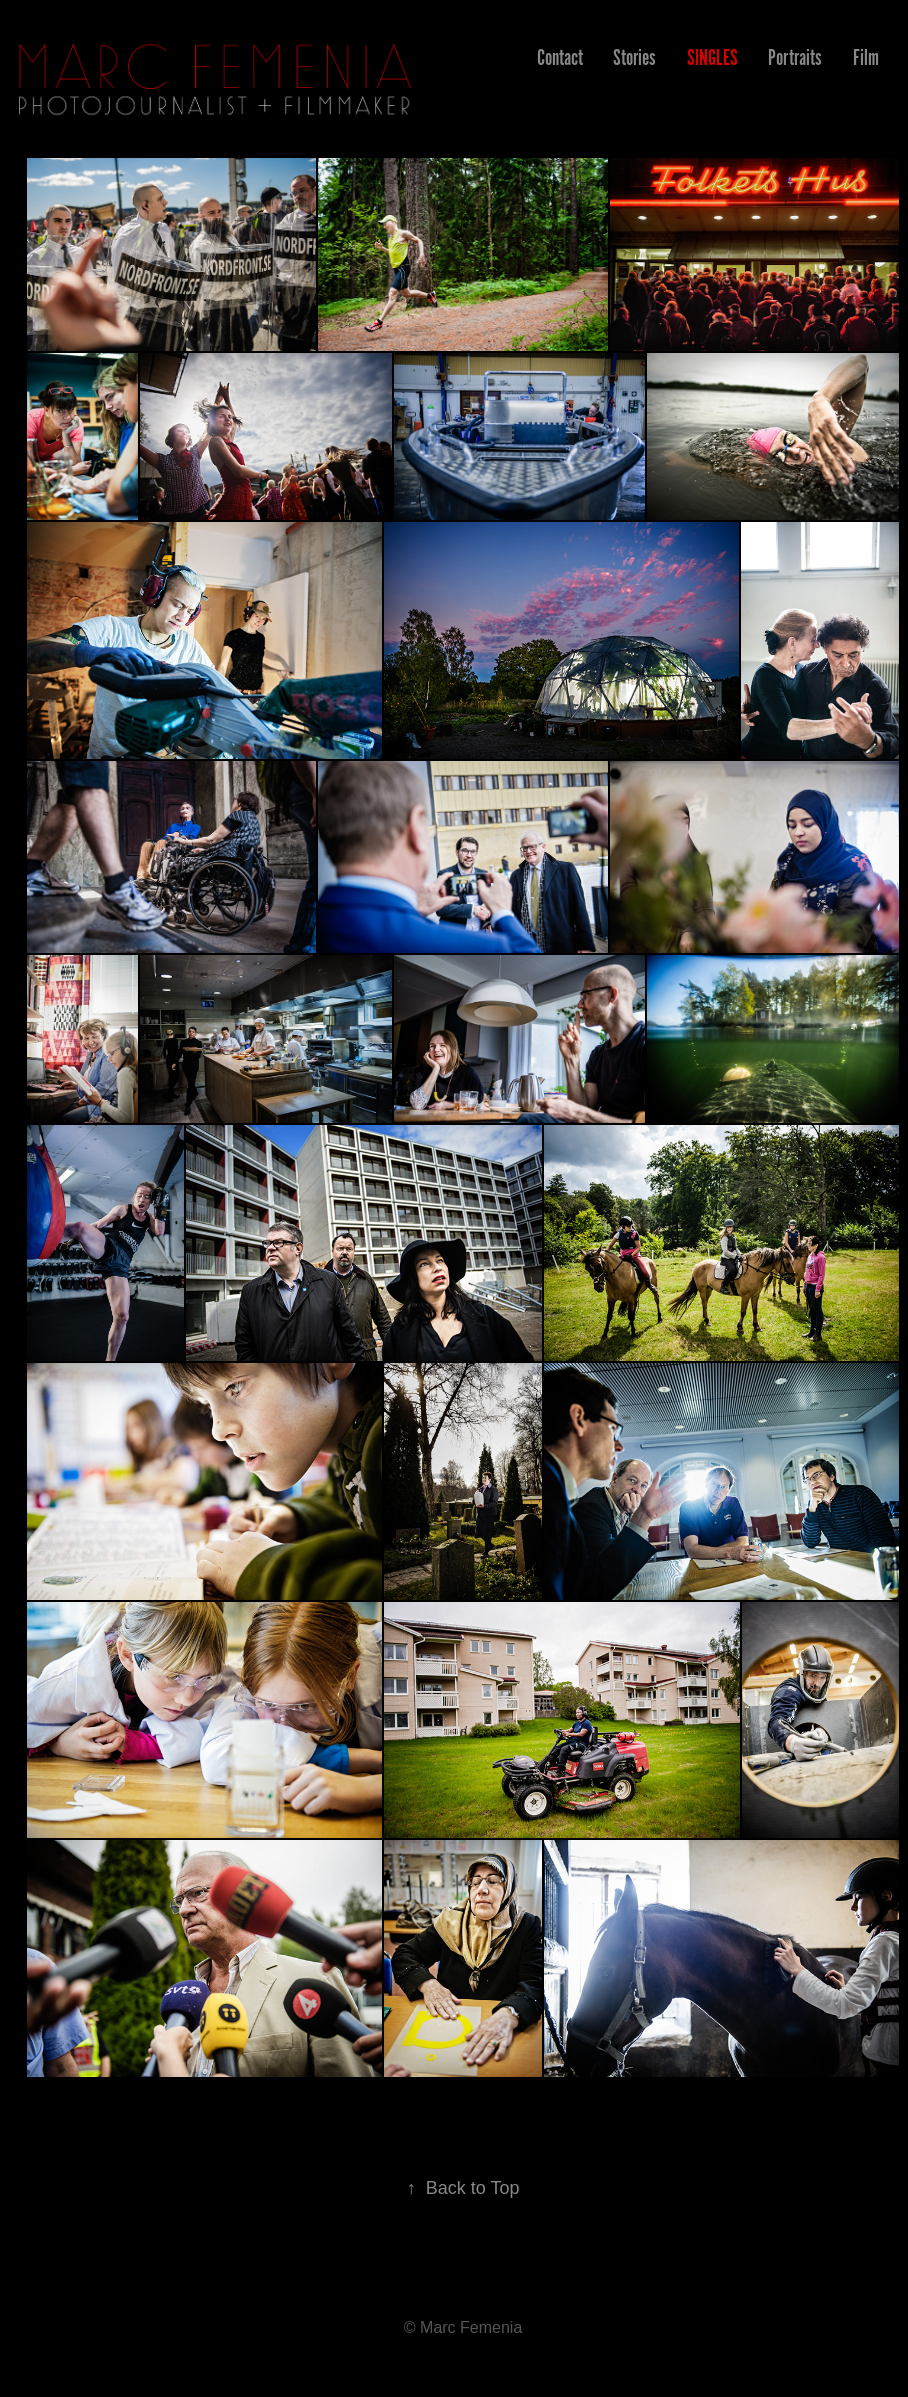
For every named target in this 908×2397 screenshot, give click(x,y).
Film (866, 57)
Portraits (795, 57)
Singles (712, 57)
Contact (560, 57)
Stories (634, 57)
